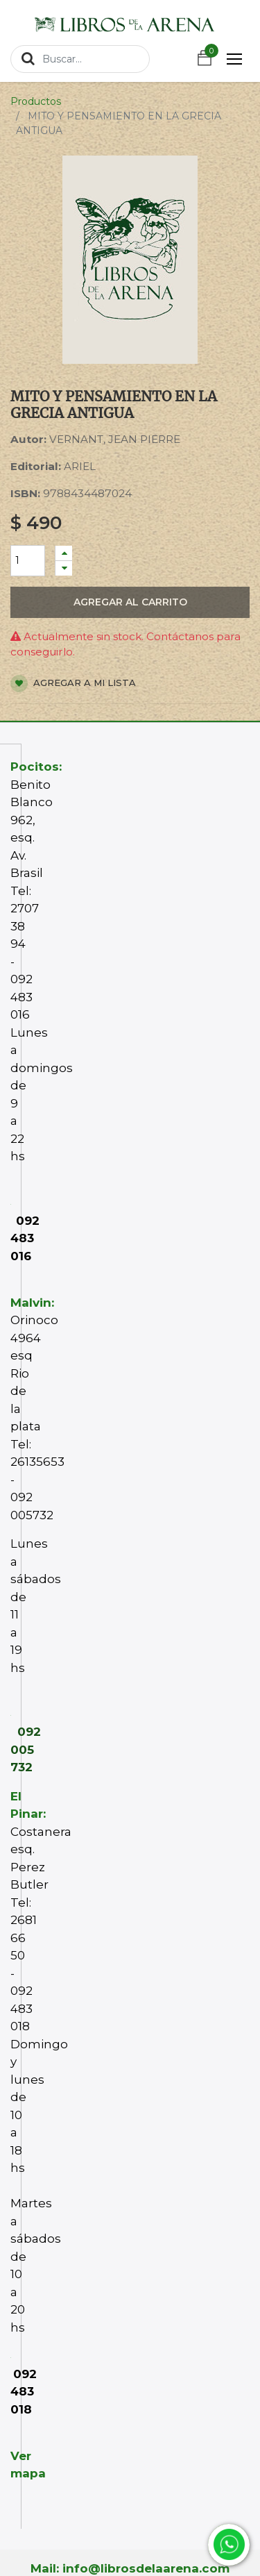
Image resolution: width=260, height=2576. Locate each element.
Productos (35, 101)
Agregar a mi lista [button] (73, 683)
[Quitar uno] (63, 568)
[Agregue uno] (63, 553)
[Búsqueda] (28, 58)
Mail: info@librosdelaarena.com (130, 2568)
